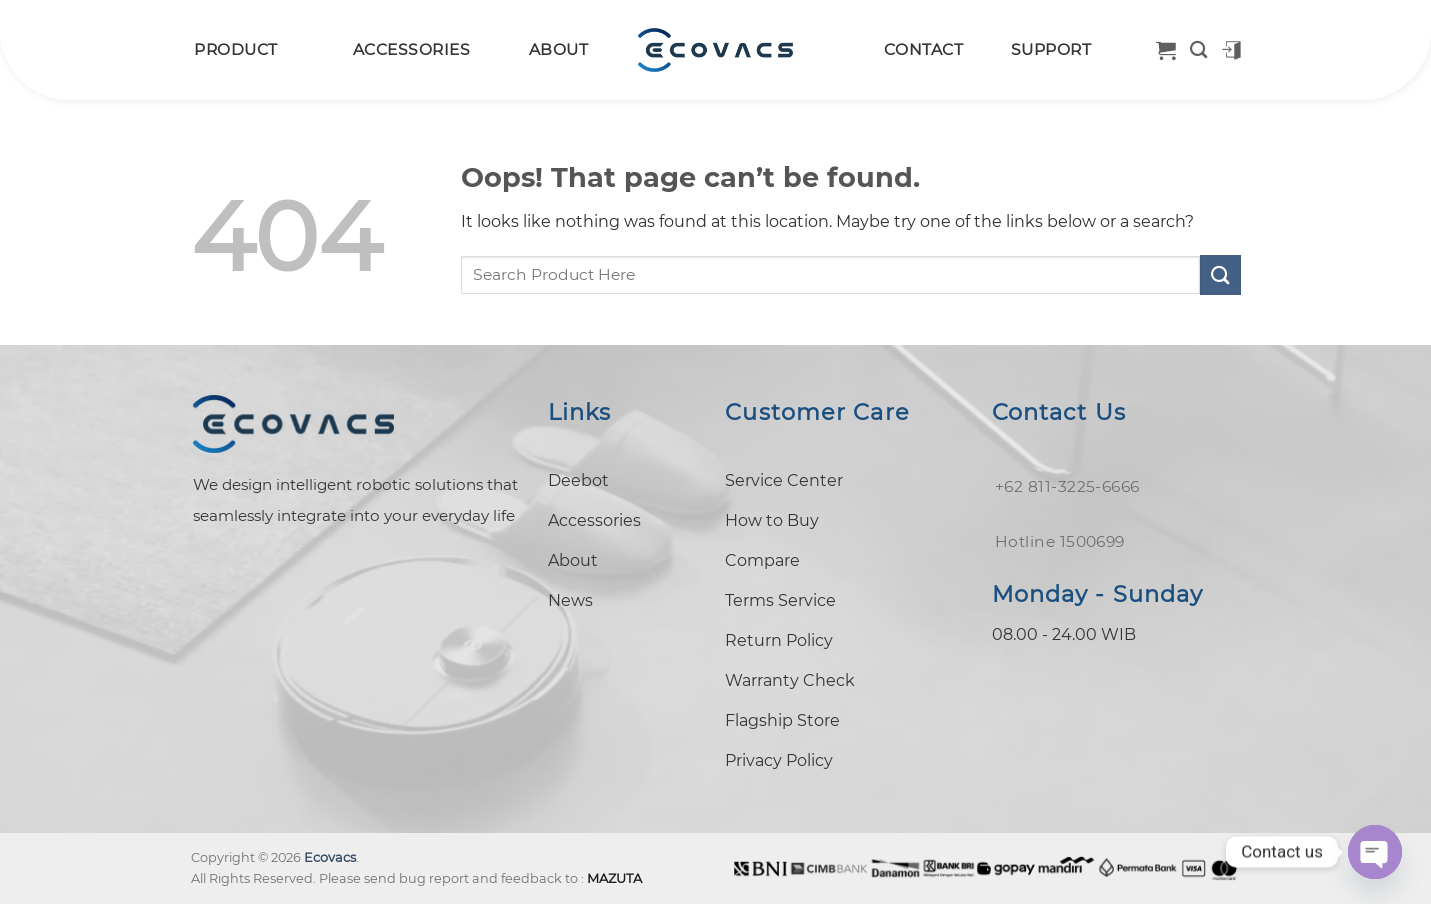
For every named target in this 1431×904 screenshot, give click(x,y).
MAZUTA (614, 878)
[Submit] (1220, 274)
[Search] (1198, 50)
